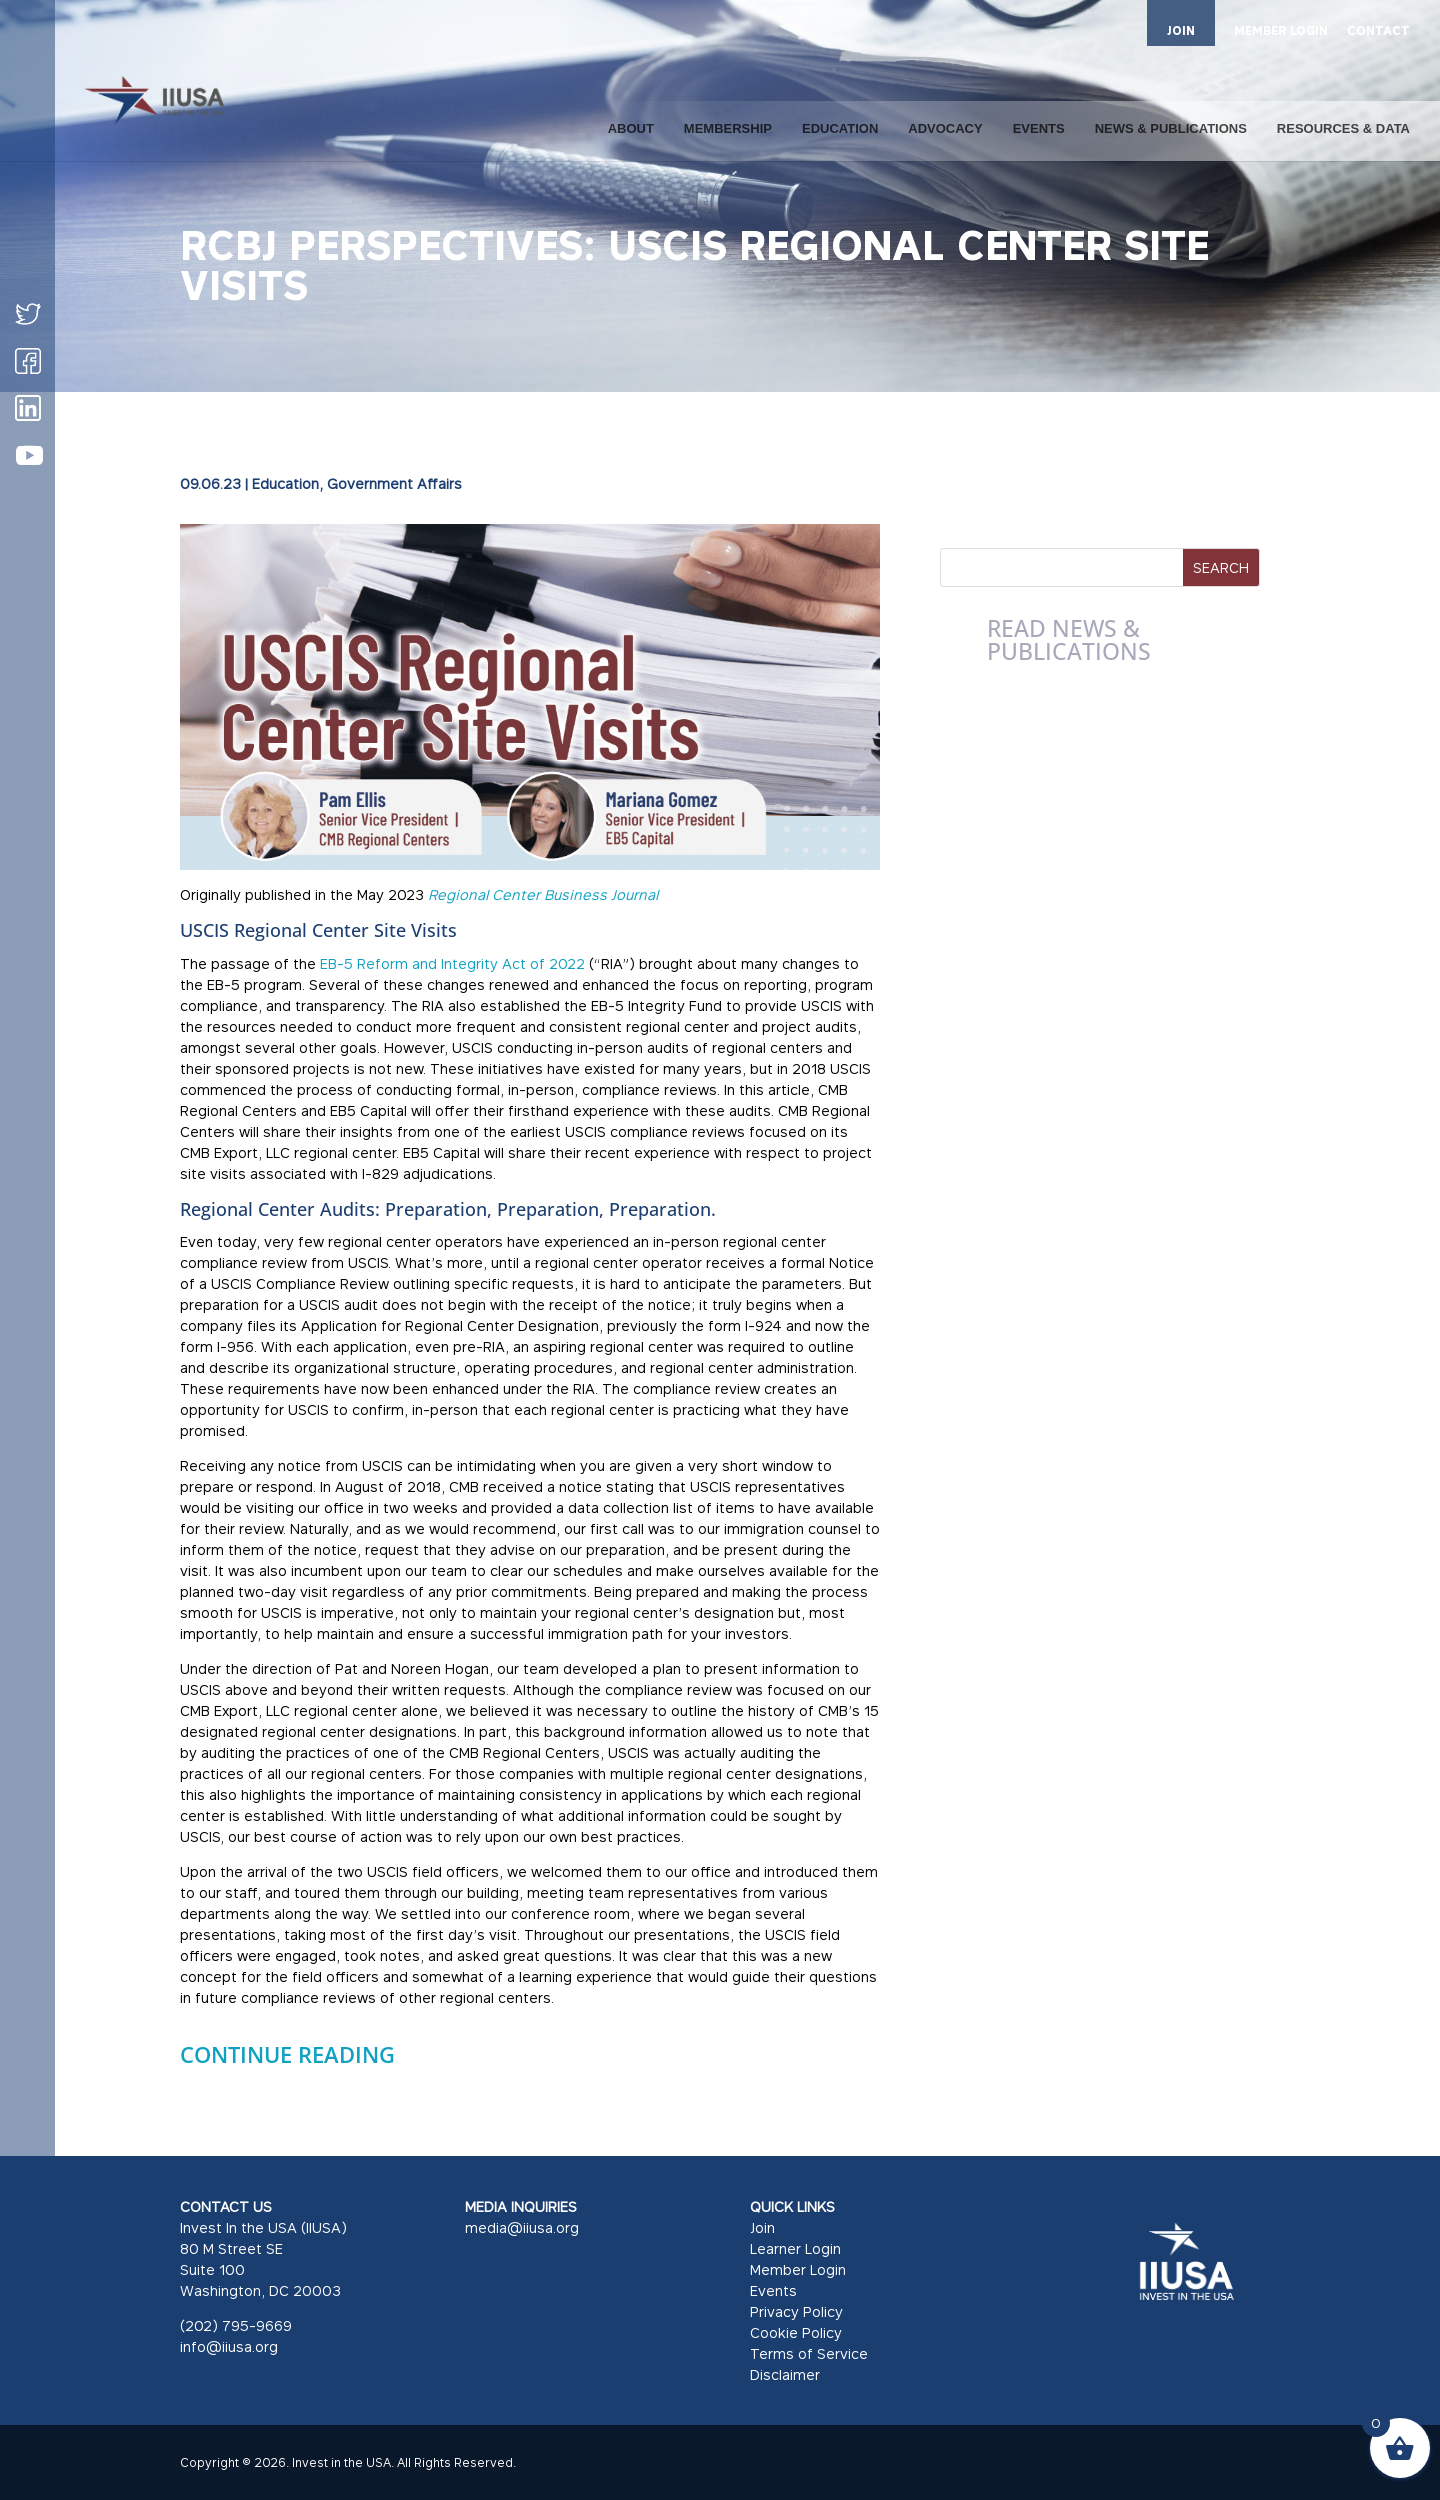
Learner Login (795, 2248)
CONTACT (1378, 31)
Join (762, 2227)
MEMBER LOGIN (1281, 31)
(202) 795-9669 (236, 2325)
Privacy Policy (796, 2311)
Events (773, 2290)
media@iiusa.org (522, 2227)
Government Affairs (394, 483)
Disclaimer (785, 2374)
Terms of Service (809, 2353)
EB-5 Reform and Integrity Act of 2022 (452, 963)
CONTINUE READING (287, 2054)
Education (285, 483)
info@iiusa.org (229, 2346)
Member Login (798, 2269)
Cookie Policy (796, 2332)
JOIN (1181, 30)
